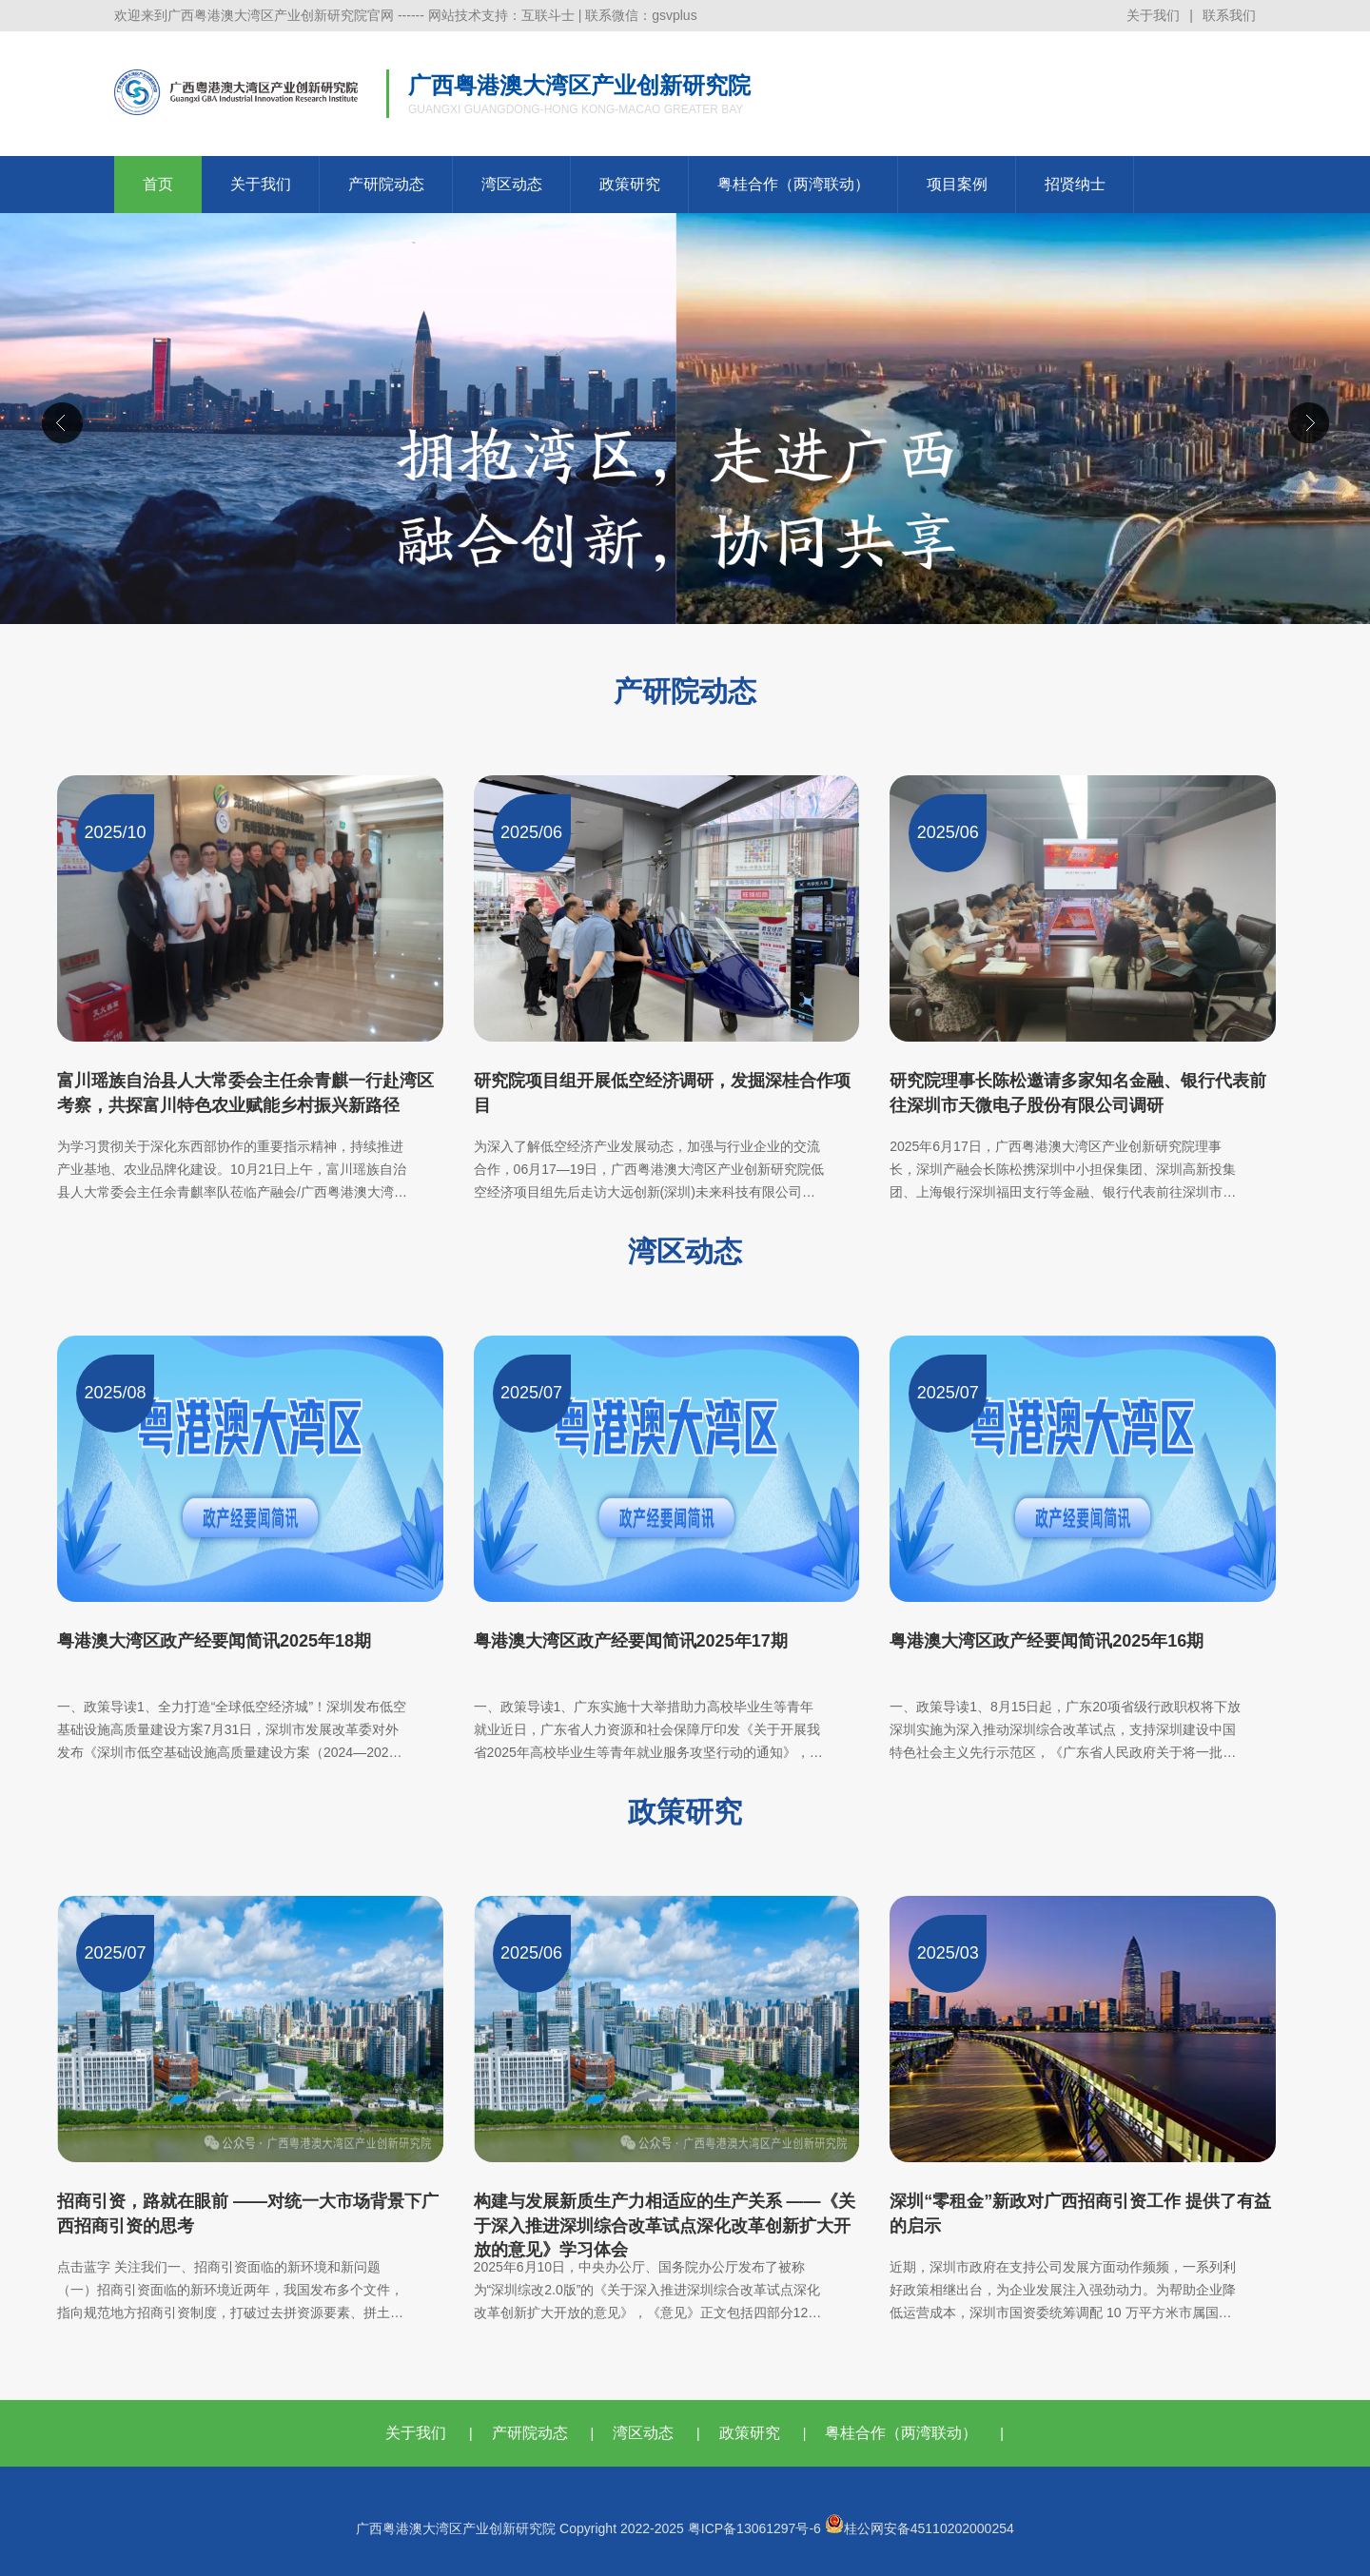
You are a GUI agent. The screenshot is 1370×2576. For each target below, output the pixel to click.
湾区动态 (511, 184)
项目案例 (957, 184)
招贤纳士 (1075, 184)
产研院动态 (386, 184)
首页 (158, 184)
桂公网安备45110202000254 (919, 2528)
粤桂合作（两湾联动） (793, 184)
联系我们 (1229, 15)
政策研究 (629, 184)
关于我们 (1153, 15)
